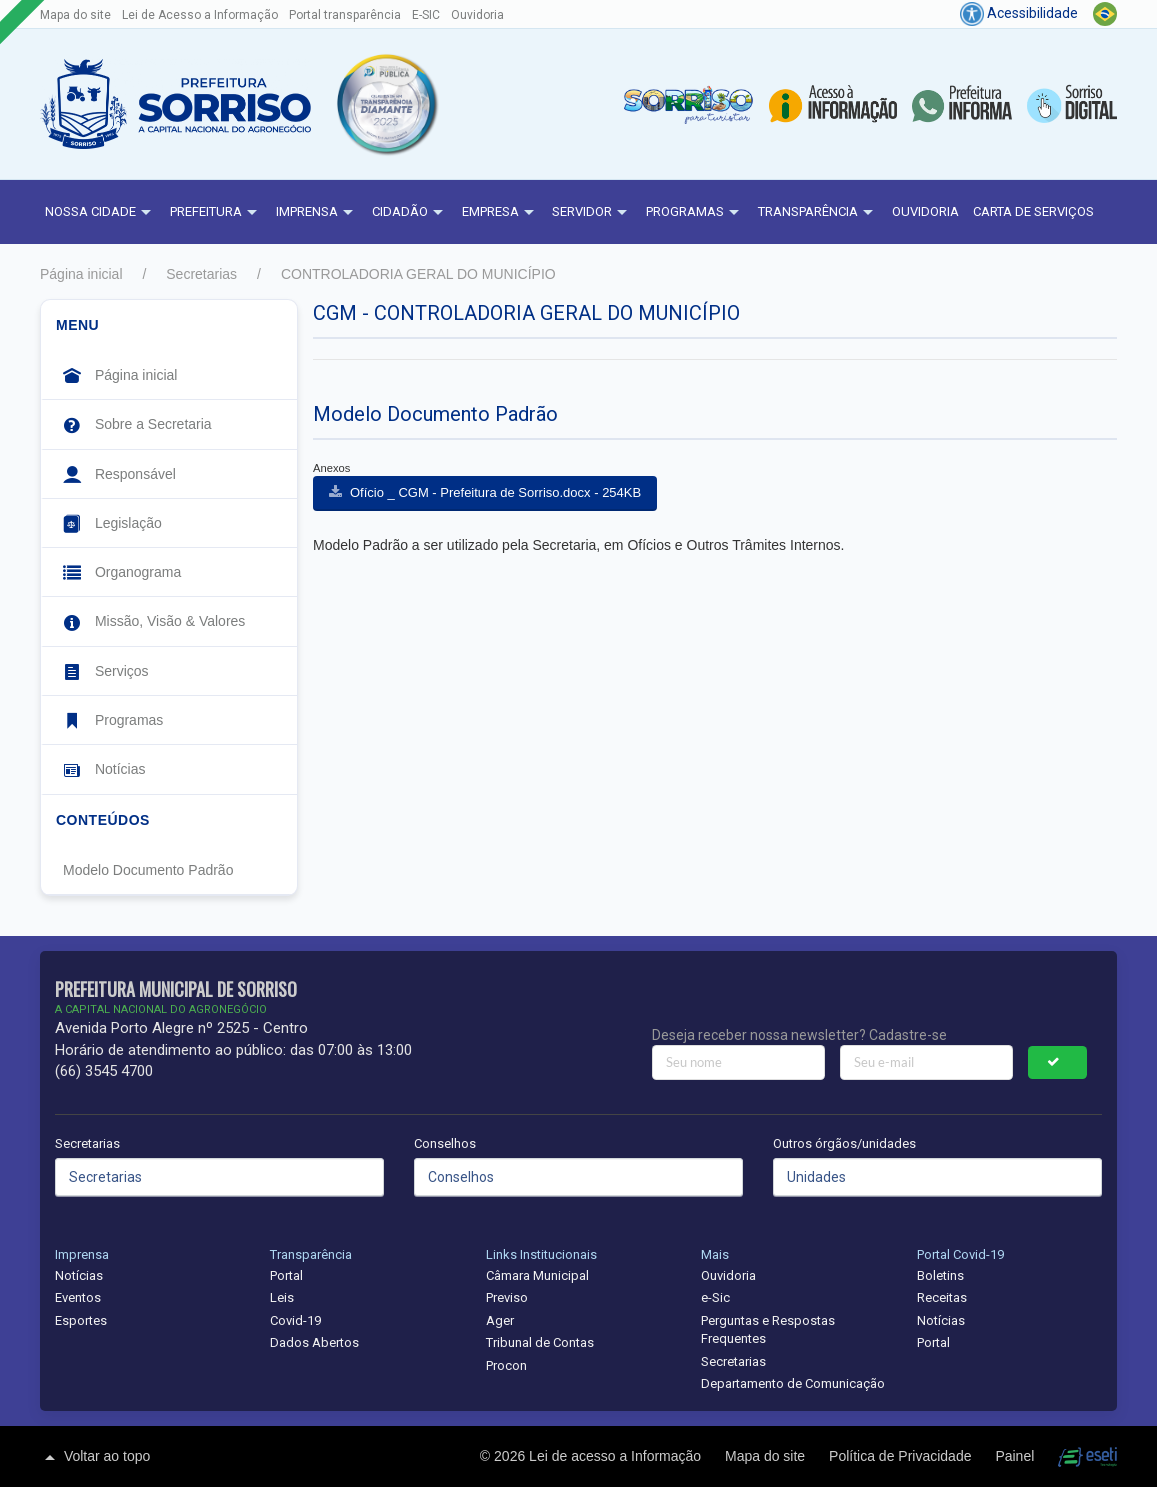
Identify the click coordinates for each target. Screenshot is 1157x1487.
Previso (507, 1297)
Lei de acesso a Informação (617, 1456)
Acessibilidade (1019, 13)
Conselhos (445, 1143)
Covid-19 (295, 1320)
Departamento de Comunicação (793, 1383)
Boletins (940, 1275)
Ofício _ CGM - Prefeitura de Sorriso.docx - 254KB (495, 492)
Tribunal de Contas (540, 1342)
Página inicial (81, 274)
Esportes (81, 1320)
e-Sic (715, 1297)
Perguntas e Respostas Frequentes (768, 1330)
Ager (500, 1320)
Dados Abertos (314, 1342)
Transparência (818, 213)
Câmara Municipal (537, 1275)
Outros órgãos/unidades (844, 1143)
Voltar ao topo (95, 1457)
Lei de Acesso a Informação (200, 15)
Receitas (942, 1297)
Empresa (500, 213)
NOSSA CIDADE (100, 213)
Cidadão (410, 213)
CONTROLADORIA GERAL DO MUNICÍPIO (418, 274)
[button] (386, 104)
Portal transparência (345, 15)
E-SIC (426, 15)
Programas (695, 213)
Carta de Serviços (1033, 211)
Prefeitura (216, 213)
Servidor (592, 213)
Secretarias (201, 274)
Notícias (79, 1275)
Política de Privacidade (902, 1456)
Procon (506, 1365)
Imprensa (317, 213)
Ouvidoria (477, 15)
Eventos (78, 1297)
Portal (286, 1275)
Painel (1016, 1456)
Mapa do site (75, 15)
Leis (282, 1297)
